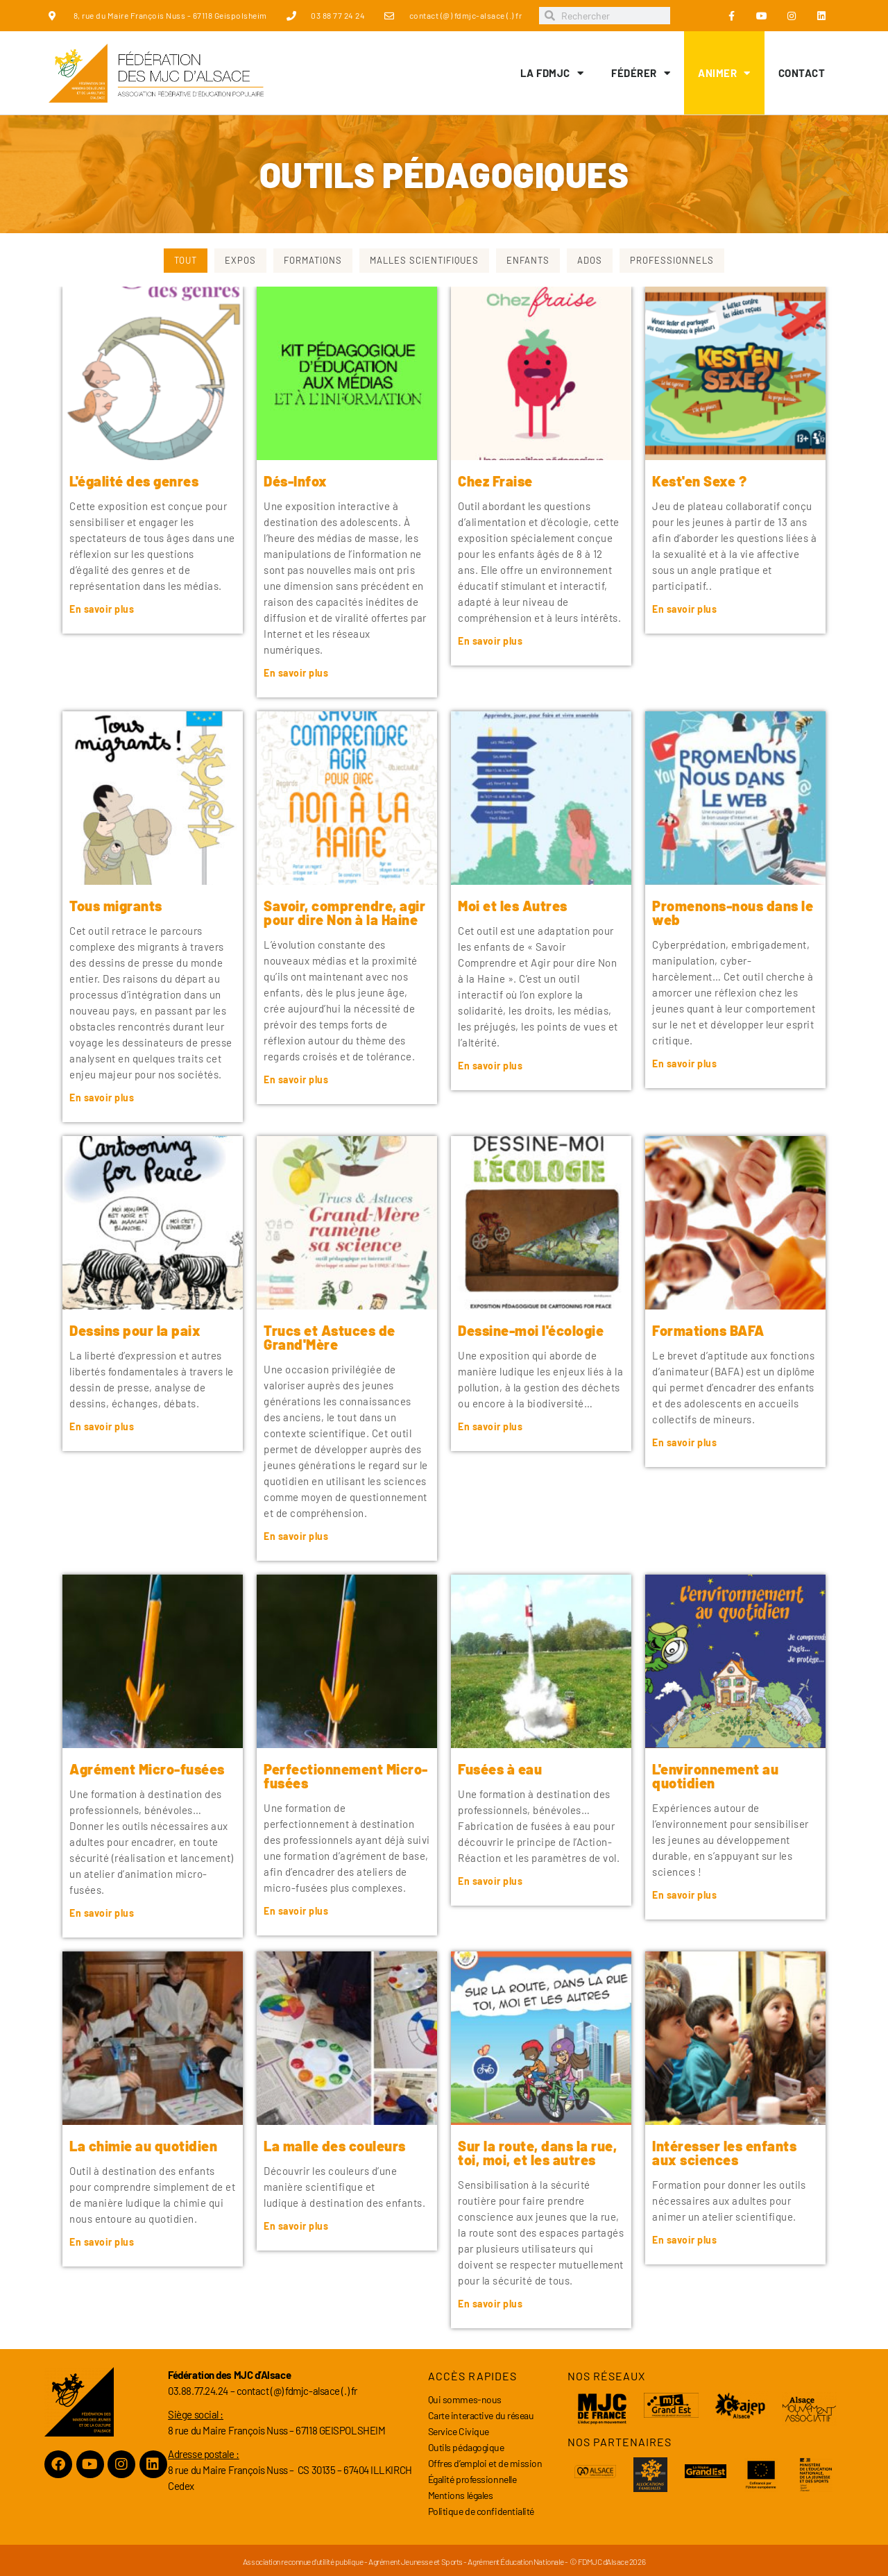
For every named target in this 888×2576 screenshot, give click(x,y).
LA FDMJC (552, 73)
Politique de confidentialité (481, 2511)
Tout (185, 260)
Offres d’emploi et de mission (485, 2463)
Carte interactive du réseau (481, 2415)
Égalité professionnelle (472, 2479)
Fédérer (640, 73)
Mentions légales (460, 2495)
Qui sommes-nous (465, 2399)
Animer (724, 73)
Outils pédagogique (466, 2447)
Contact (802, 73)
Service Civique (458, 2431)
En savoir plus (101, 609)
